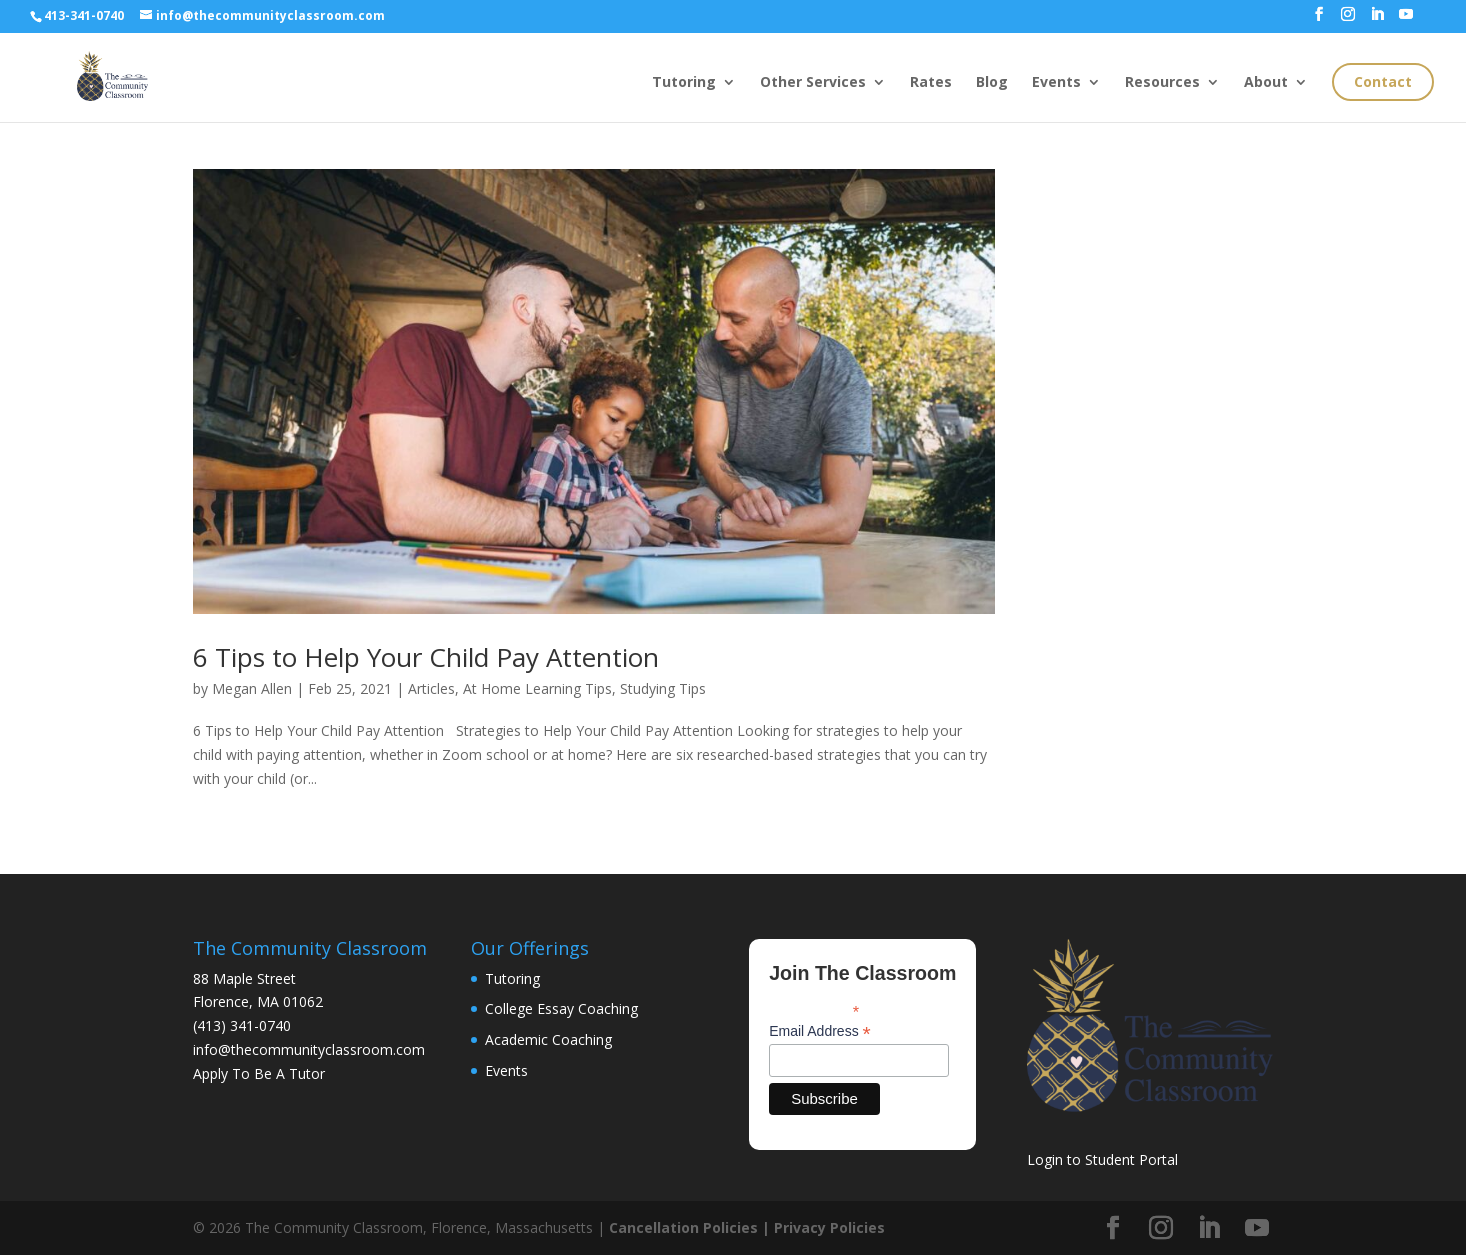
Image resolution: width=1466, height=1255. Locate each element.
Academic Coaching (548, 1039)
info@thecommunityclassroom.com (309, 1049)
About (1266, 83)
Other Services (813, 83)
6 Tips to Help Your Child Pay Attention (426, 657)
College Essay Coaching (561, 1008)
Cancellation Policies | (691, 1227)
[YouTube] (1406, 20)
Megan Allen (252, 688)
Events (1056, 83)
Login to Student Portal (1102, 1159)
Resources (1162, 83)
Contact (1383, 81)
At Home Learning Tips (537, 688)
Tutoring (684, 83)
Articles (431, 688)
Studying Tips (663, 688)
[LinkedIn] (1377, 20)
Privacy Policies (829, 1227)
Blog (992, 83)
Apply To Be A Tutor (259, 1073)
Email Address (820, 1031)
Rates (931, 83)
